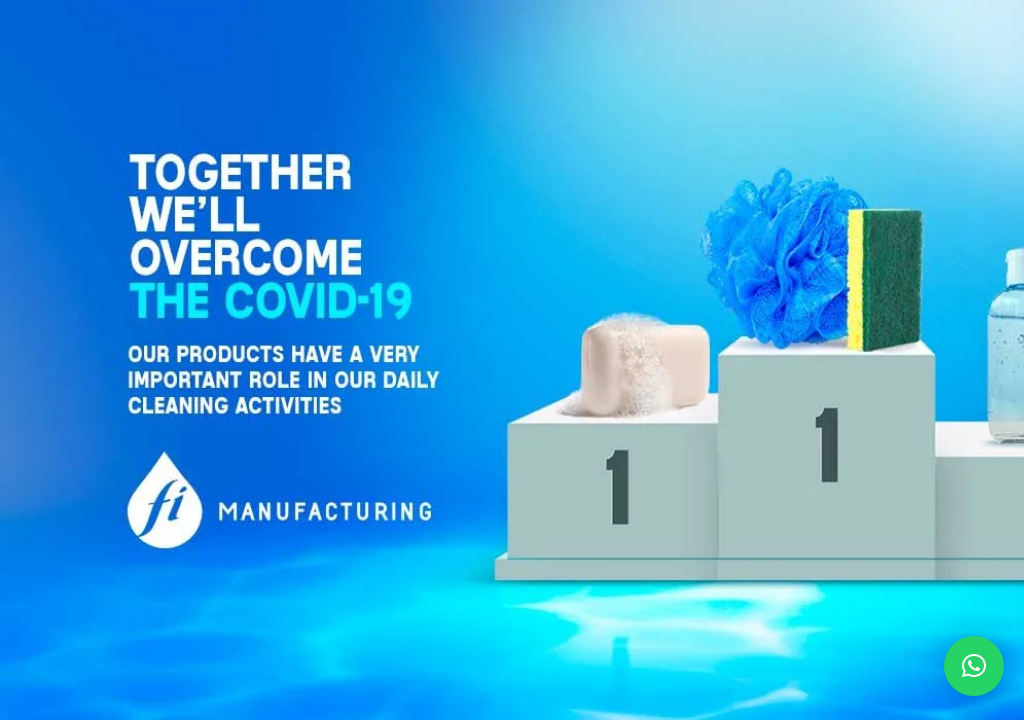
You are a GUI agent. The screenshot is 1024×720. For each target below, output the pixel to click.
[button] (974, 666)
